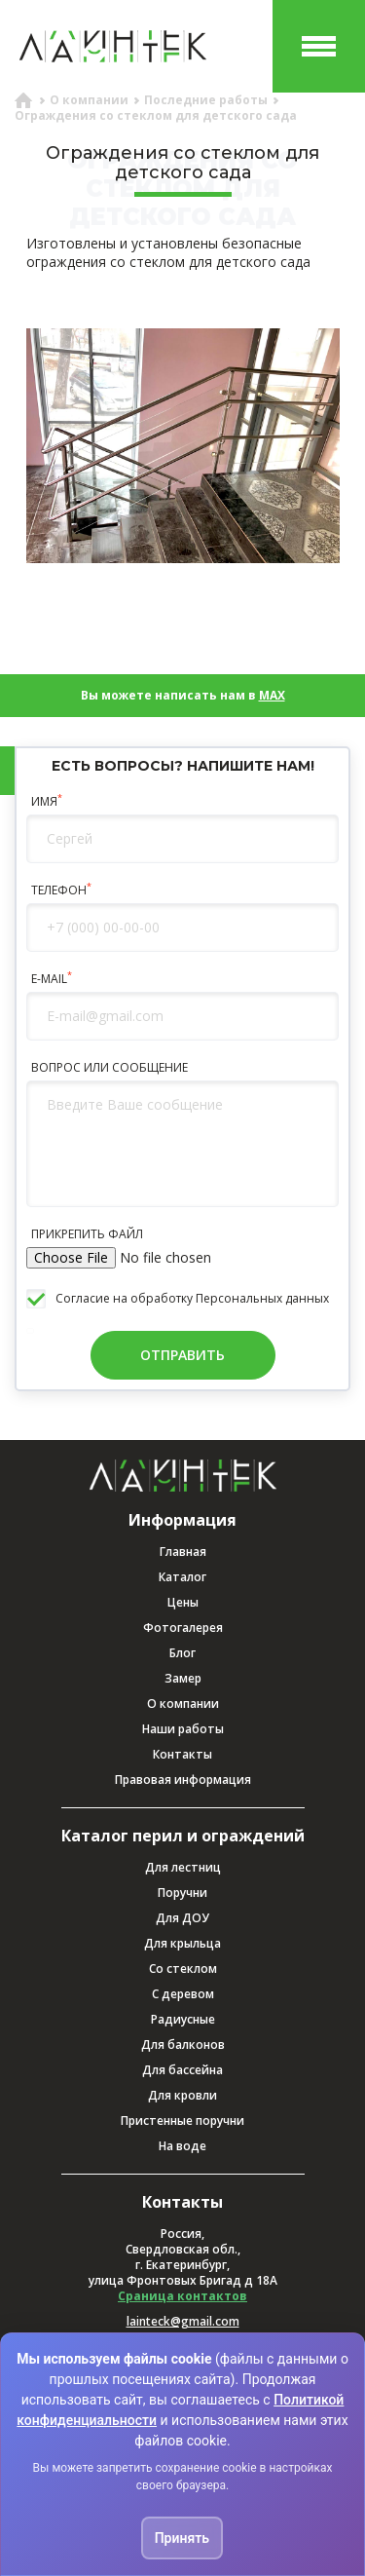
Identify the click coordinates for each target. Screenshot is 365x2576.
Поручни (182, 1892)
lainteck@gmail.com (183, 2322)
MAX (272, 695)
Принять (182, 2538)
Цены (183, 1602)
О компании (183, 1703)
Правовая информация (183, 1779)
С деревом (183, 1994)
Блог (182, 1653)
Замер (182, 1678)
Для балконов (183, 2044)
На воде (182, 2146)
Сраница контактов (182, 2296)
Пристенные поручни (182, 2120)
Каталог (182, 1577)
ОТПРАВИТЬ (182, 1354)
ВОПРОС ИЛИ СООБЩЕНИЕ (109, 1068)
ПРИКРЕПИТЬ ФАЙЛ (87, 1234)
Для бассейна (182, 2070)
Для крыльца (182, 1943)
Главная (183, 1551)
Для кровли (182, 2095)
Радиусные (183, 2019)
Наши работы (183, 1729)
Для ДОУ (182, 1918)
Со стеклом (183, 1968)
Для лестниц (183, 1867)
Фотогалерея (183, 1627)
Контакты (182, 1754)
